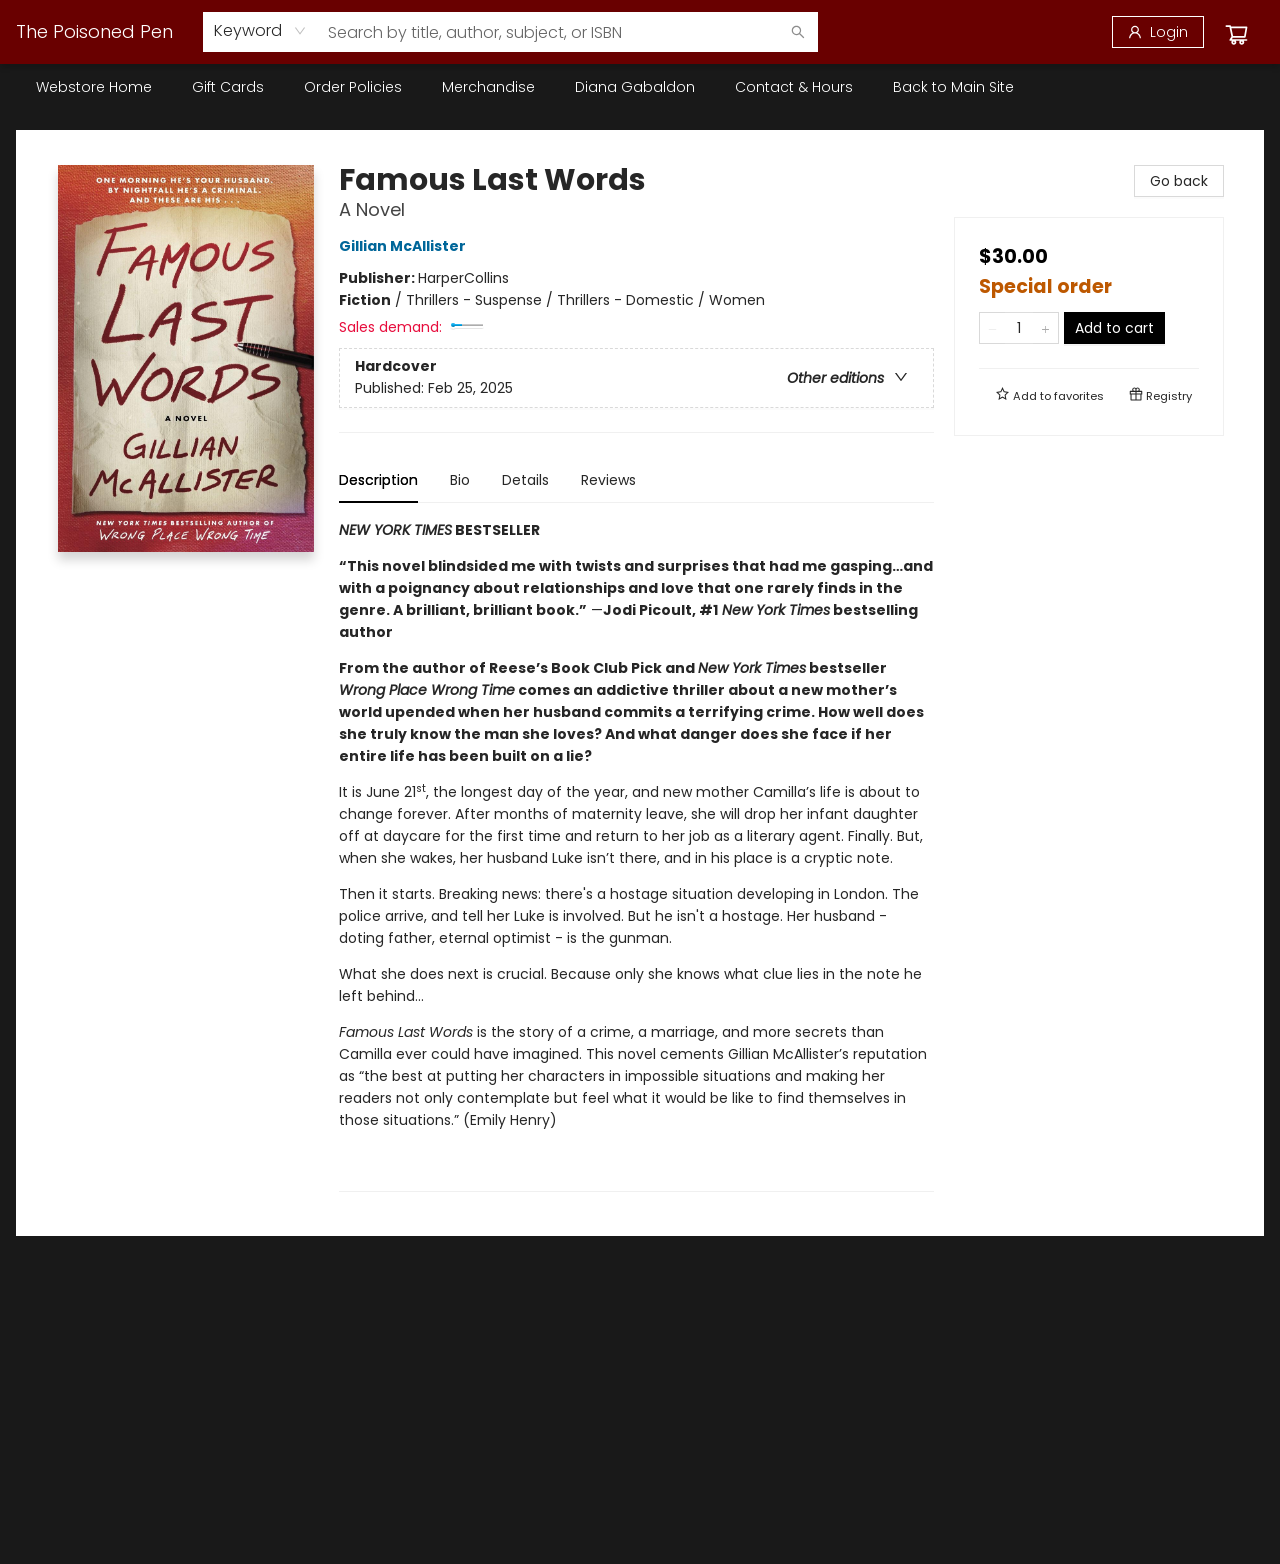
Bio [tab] (460, 480)
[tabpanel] (636, 855)
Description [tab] (378, 480)
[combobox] (260, 31)
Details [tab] (525, 480)
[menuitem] (94, 87)
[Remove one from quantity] (992, 328)
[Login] (1158, 32)
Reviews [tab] (608, 480)
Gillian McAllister (405, 246)
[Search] (798, 32)
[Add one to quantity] (1045, 328)
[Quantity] (1019, 328)
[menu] (640, 87)
